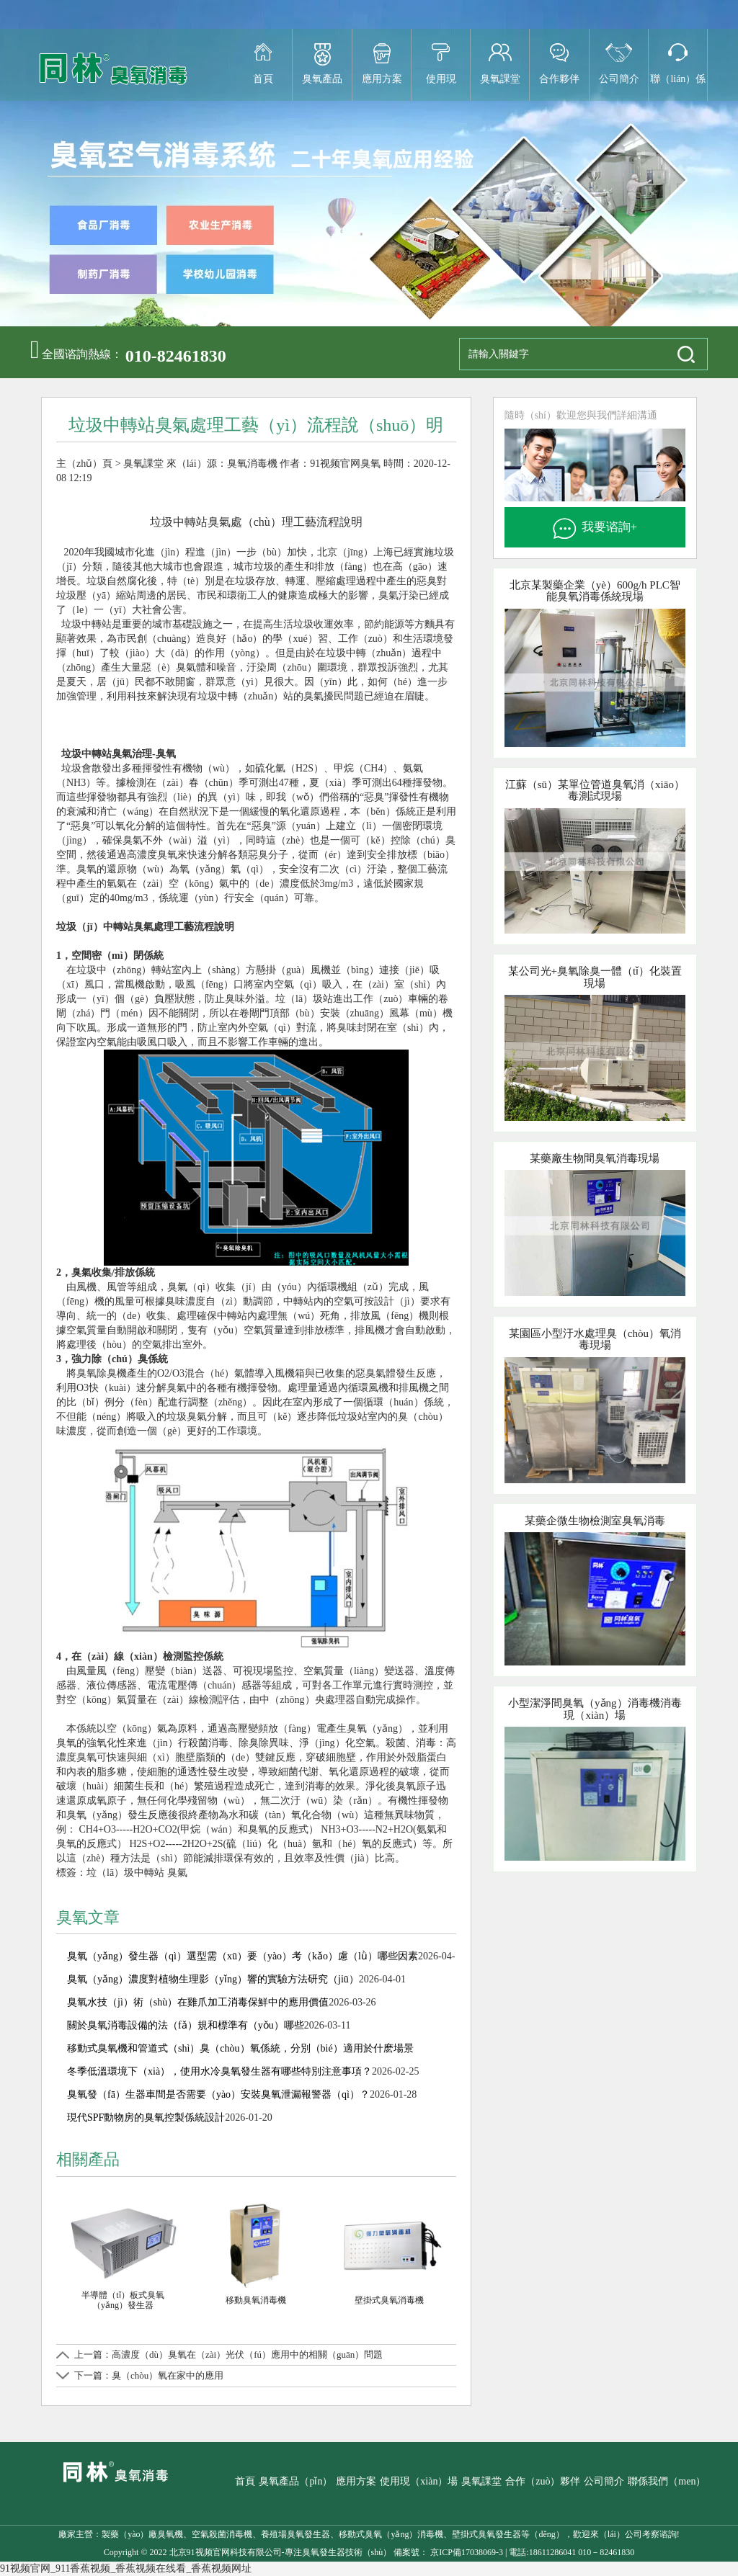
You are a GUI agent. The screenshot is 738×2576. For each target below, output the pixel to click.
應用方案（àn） (382, 87)
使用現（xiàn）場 (441, 87)
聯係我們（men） (667, 2481)
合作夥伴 (559, 78)
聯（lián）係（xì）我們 (678, 87)
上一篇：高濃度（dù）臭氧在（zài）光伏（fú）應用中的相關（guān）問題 (228, 2354)
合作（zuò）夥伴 (542, 2481)
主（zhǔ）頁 (84, 463)
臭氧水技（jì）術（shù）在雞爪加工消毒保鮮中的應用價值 (198, 2002)
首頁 (263, 78)
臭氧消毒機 (252, 463)
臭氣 (177, 1872)
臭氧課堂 (500, 78)
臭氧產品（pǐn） (295, 2481)
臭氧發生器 (323, 2552)
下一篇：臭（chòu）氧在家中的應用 (148, 2375)
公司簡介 (619, 78)
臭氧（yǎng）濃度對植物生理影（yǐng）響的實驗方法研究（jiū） (213, 1979)
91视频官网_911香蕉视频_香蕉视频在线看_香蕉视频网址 (126, 2568)
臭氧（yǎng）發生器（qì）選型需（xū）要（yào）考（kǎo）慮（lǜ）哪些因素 (242, 1956)
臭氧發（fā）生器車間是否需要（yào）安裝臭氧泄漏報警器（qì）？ (218, 2094)
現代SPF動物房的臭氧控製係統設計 (146, 2117)
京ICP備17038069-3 (465, 2552)
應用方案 (356, 2481)
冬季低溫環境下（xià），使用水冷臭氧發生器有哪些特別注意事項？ (219, 2071)
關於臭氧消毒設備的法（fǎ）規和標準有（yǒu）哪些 (185, 2025)
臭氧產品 (322, 78)
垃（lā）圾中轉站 (125, 1872)
